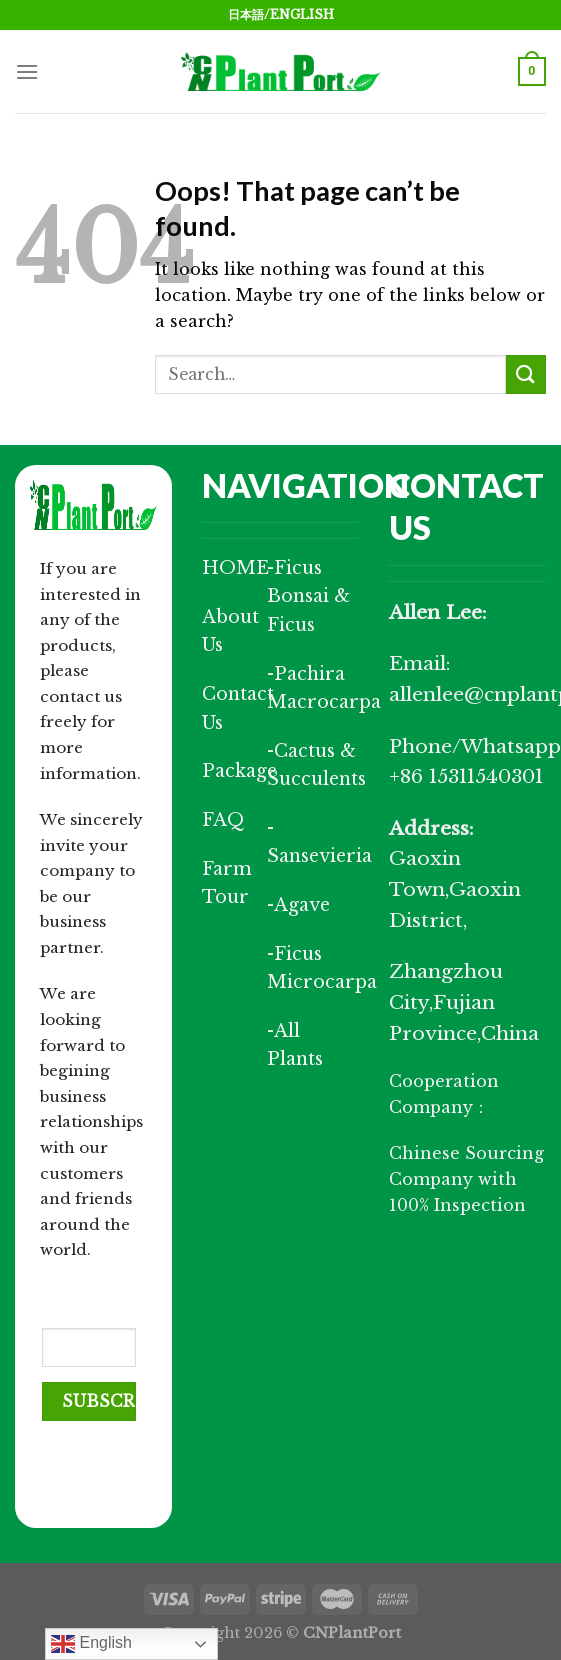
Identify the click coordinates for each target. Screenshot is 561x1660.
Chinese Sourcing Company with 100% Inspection (466, 1178)
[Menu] (27, 71)
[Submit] (526, 374)
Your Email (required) (85, 1298)
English (91, 1644)
